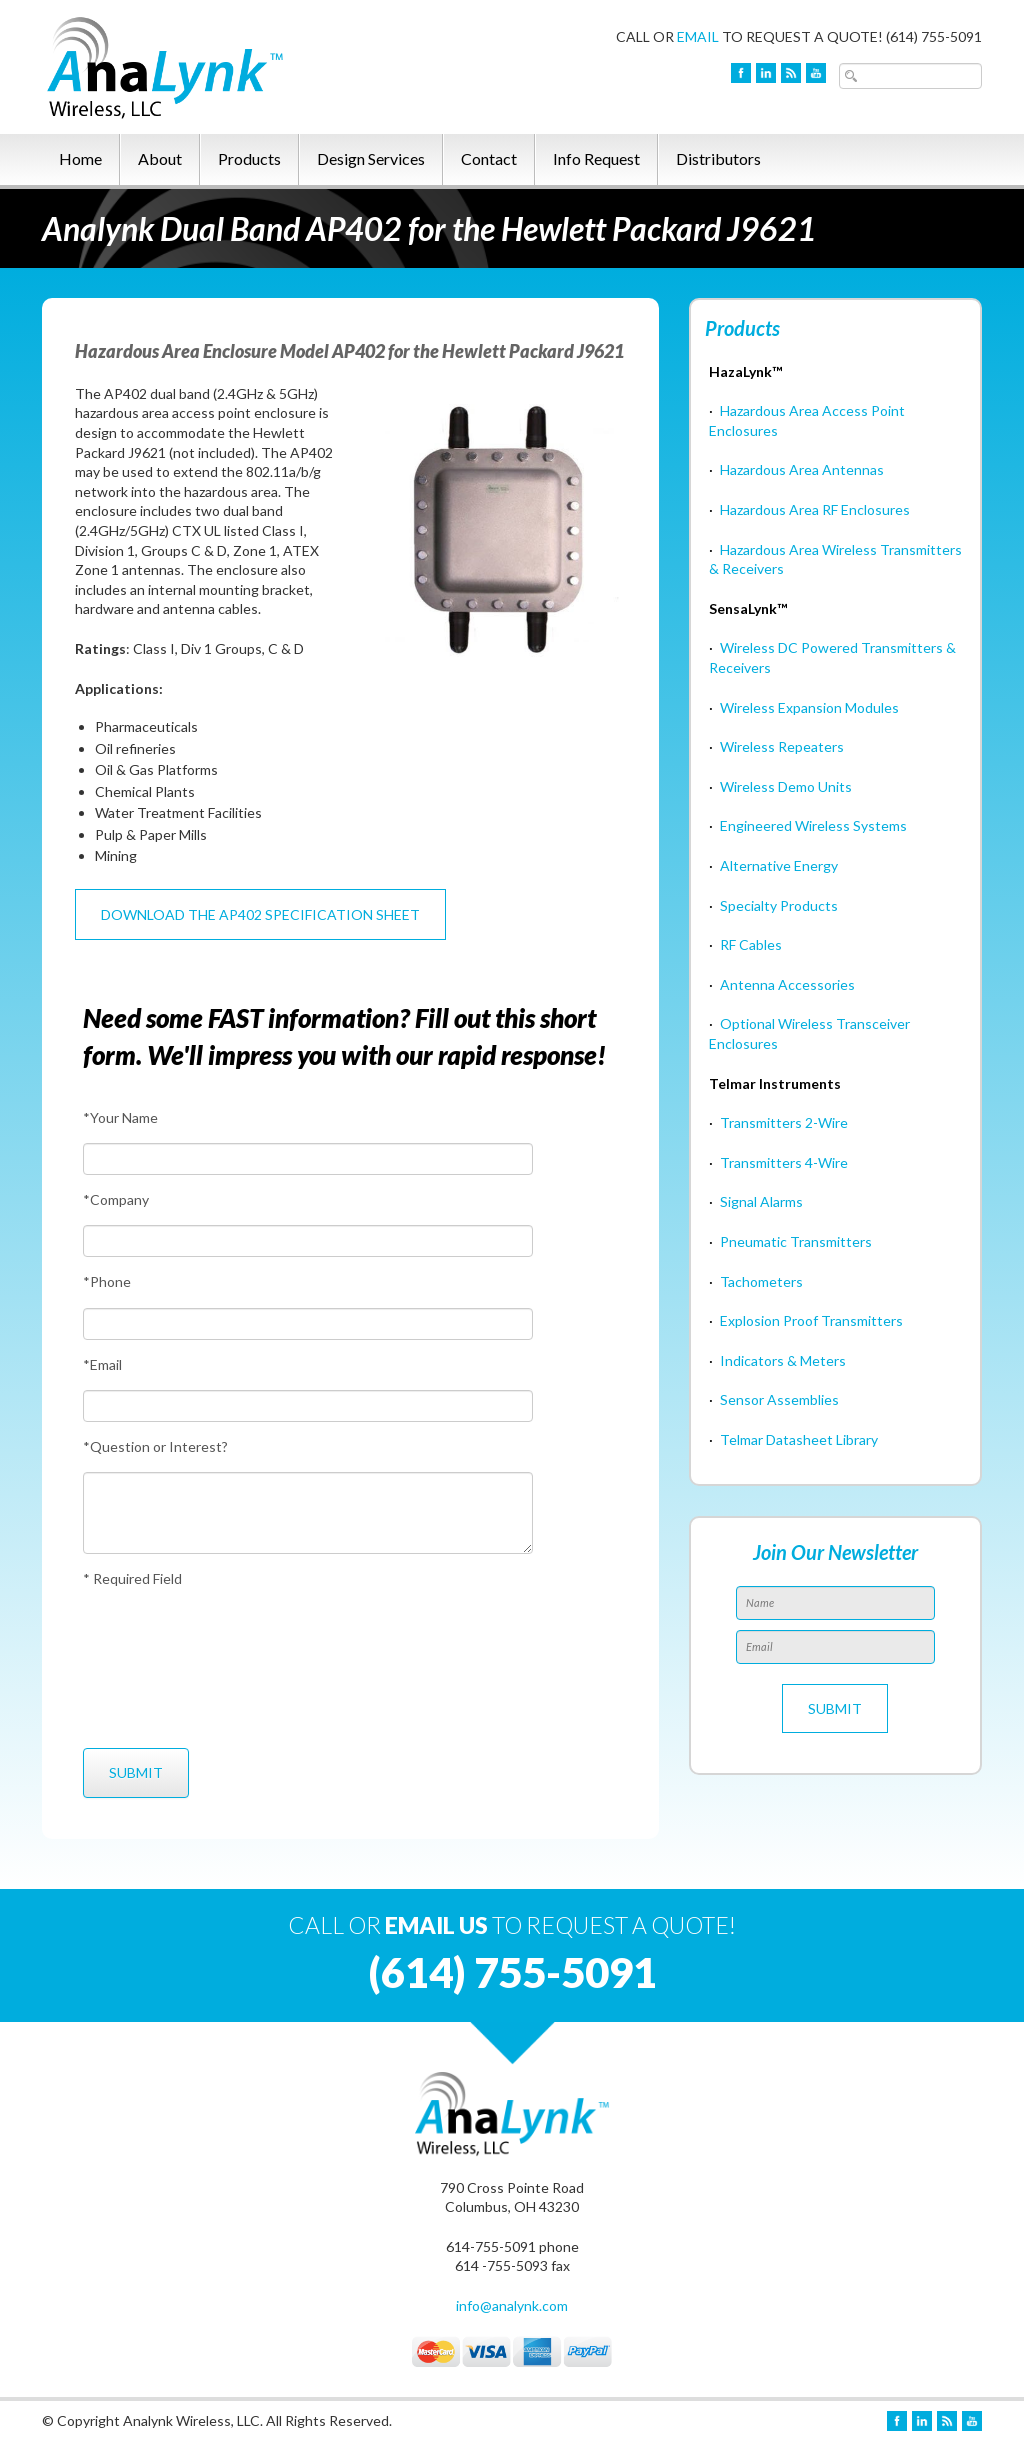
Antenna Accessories (787, 984)
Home (80, 158)
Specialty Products (779, 905)
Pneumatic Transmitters (796, 1241)
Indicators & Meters (783, 1360)
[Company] (308, 1241)
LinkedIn (766, 73)
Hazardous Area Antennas (802, 469)
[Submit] (136, 1773)
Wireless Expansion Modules (809, 707)
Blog (791, 73)
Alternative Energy (779, 865)
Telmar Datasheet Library (799, 1439)
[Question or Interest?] (308, 1513)
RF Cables (751, 944)
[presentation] (157, 1668)
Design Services (371, 158)
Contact (489, 158)
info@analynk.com (512, 2305)
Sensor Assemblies (779, 1399)
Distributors (718, 158)
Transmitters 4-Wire (784, 1162)
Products (249, 158)
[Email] (308, 1406)
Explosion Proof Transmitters (811, 1320)
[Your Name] (308, 1159)
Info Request (596, 158)
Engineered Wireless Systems (813, 825)
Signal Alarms (761, 1201)
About (160, 158)
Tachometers (761, 1281)
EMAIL (698, 36)
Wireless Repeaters (782, 746)
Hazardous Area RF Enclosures (815, 509)
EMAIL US (436, 1925)
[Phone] (308, 1324)
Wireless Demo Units (786, 786)
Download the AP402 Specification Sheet (260, 914)
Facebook (741, 73)
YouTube (816, 73)
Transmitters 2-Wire (784, 1122)
